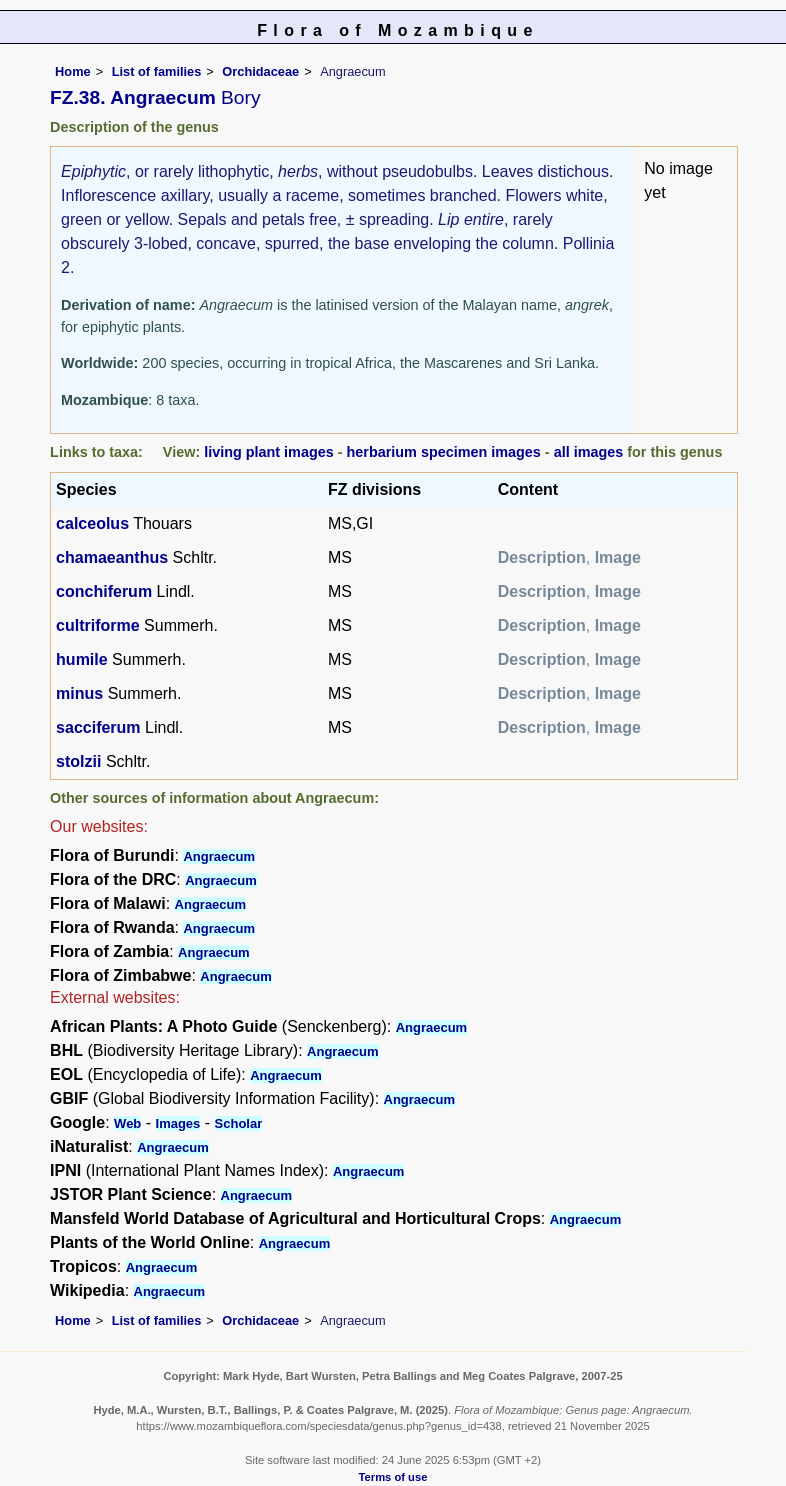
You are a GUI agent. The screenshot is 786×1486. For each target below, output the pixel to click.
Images (178, 1123)
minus (79, 693)
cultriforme (98, 625)
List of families (157, 71)
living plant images (269, 452)
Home (73, 71)
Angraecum (219, 856)
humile (82, 659)
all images (589, 452)
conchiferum (104, 591)
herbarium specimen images (444, 452)
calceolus (92, 523)
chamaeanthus (112, 557)
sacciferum (98, 727)
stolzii (78, 761)
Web (127, 1123)
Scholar (239, 1123)
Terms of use (393, 1477)
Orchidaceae (260, 71)
